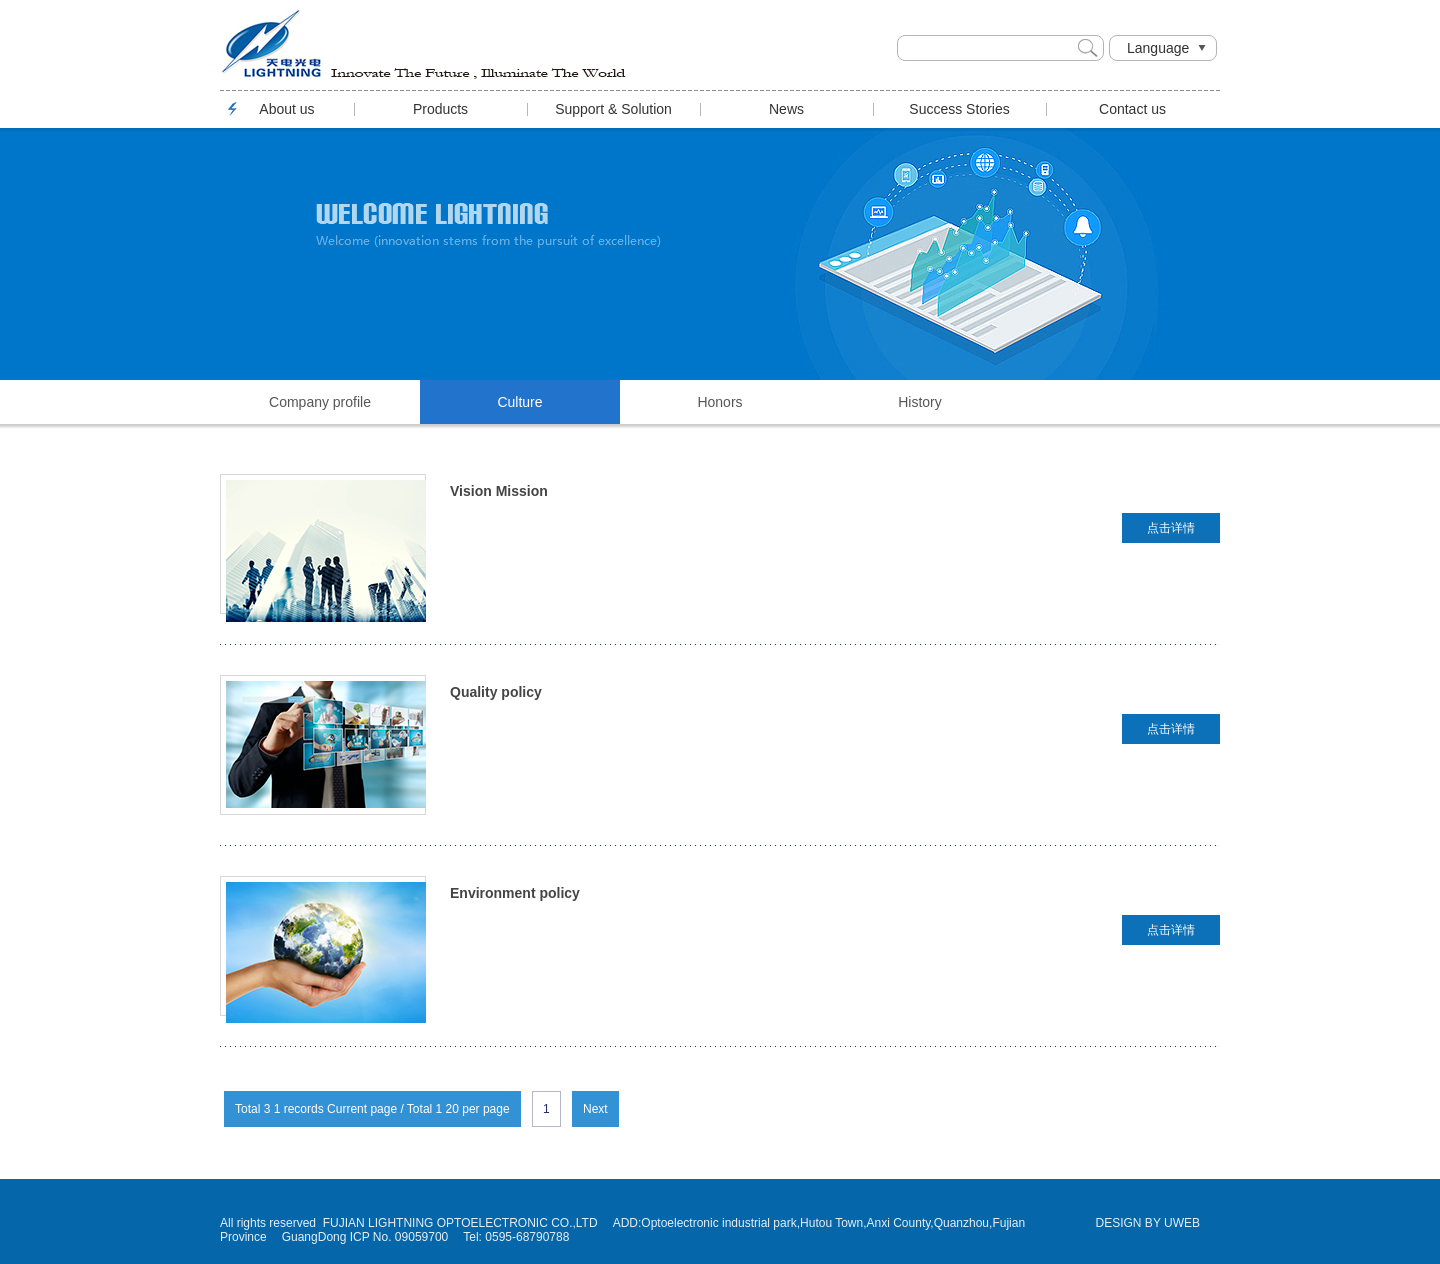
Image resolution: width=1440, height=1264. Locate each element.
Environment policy (515, 893)
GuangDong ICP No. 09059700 (365, 1237)
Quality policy (496, 692)
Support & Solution (613, 109)
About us (286, 109)
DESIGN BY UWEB (1148, 1223)
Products (440, 109)
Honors (719, 402)
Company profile (320, 402)
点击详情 (1171, 528)
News (786, 109)
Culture (519, 402)
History (920, 402)
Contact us (1132, 109)
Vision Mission (499, 491)
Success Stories (959, 109)
